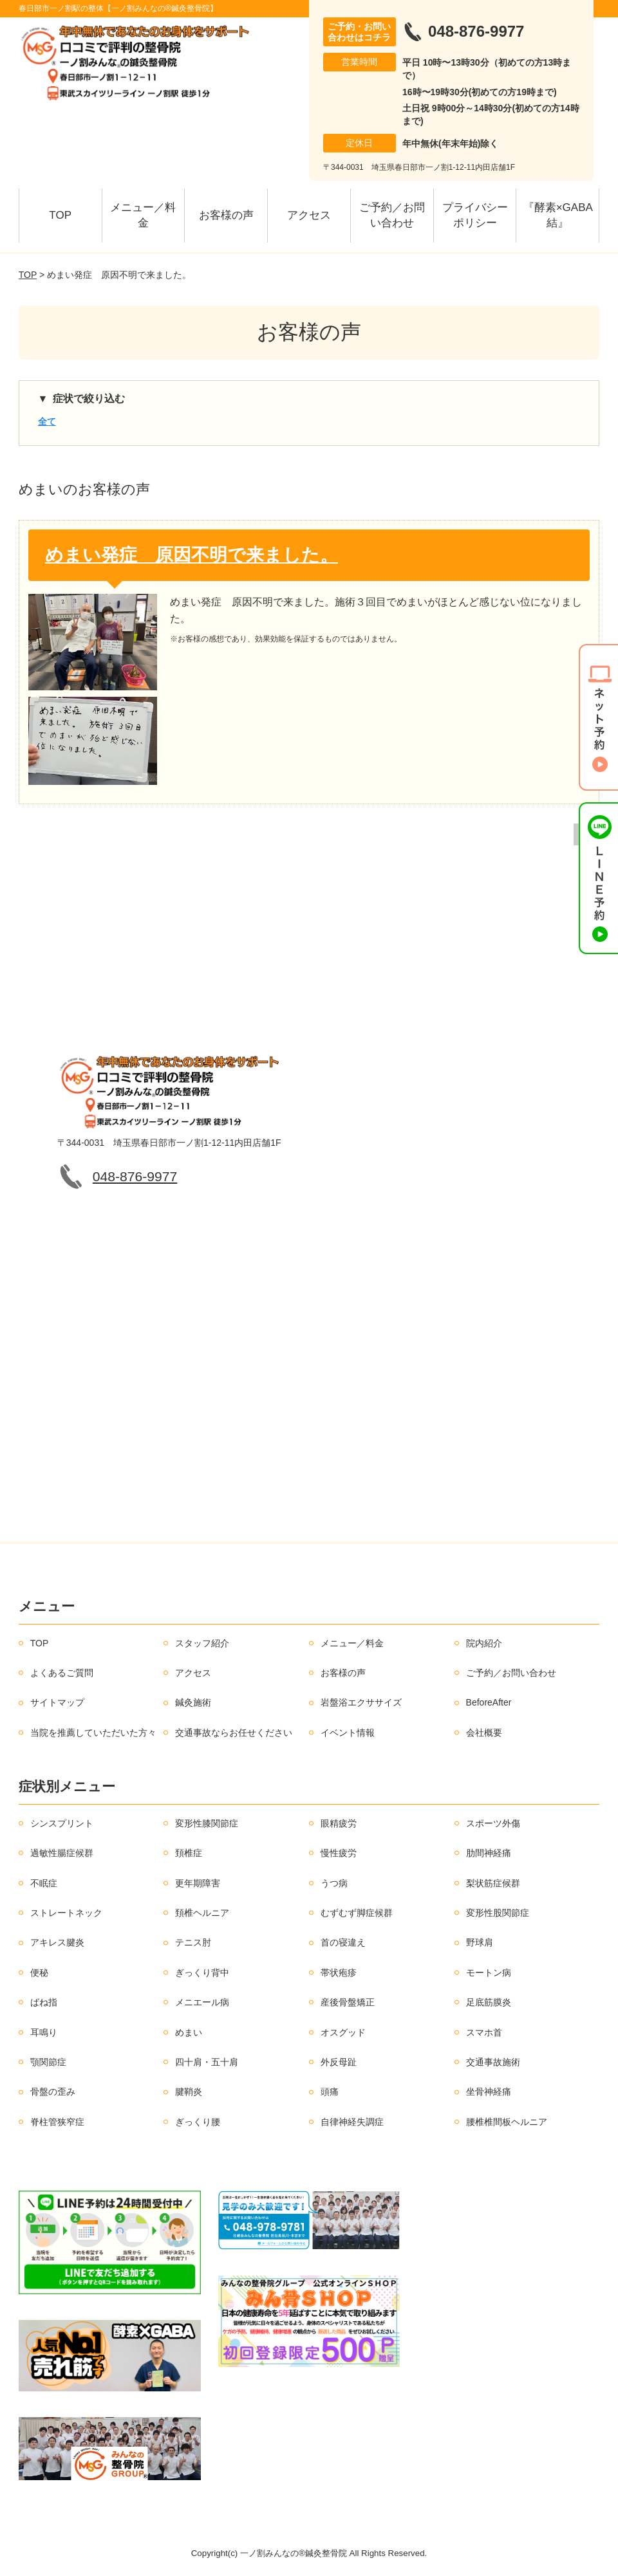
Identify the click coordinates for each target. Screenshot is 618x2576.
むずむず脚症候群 (357, 1913)
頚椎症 (188, 1853)
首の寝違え (343, 1942)
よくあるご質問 (61, 1673)
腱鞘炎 (188, 2091)
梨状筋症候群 (493, 1883)
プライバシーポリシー (475, 215)
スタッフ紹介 (202, 1643)
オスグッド (343, 2032)
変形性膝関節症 (206, 1823)
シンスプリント (61, 1823)
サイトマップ (57, 1702)
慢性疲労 (339, 1853)
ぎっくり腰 (197, 2122)
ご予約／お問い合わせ (392, 215)
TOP (60, 215)
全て (47, 421)
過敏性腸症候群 (61, 1853)
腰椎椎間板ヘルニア (506, 2122)
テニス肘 (193, 1942)
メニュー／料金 (143, 215)
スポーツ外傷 (493, 1823)
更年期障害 (197, 1883)
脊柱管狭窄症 (57, 2122)
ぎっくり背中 (202, 1972)
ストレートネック (66, 1913)
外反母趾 (339, 2062)
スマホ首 (484, 2032)
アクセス (309, 215)
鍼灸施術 (193, 1702)
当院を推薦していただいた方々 (93, 1732)
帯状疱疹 (339, 1972)
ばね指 (43, 2002)
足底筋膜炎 (488, 2002)
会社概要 (484, 1732)
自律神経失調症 (352, 2122)
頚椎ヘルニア (202, 1913)
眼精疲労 (339, 1823)
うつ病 (334, 1883)
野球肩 (479, 1942)
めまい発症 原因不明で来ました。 (191, 555)
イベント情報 (348, 1732)
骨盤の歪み (52, 2091)
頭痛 (330, 2091)
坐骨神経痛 (488, 2091)
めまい (188, 2032)
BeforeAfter (489, 1702)
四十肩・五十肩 (206, 2062)
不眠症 (43, 1883)
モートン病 (488, 1972)
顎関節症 (48, 2062)
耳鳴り (43, 2032)
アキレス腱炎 (57, 1942)
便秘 (39, 1972)
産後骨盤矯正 (348, 2002)
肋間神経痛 (488, 1853)
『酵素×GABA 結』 (561, 215)
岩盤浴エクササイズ (361, 1702)
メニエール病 (202, 2002)
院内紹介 (484, 1643)
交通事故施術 (493, 2062)
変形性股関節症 (497, 1913)
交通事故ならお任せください (233, 1732)
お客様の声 (226, 215)
